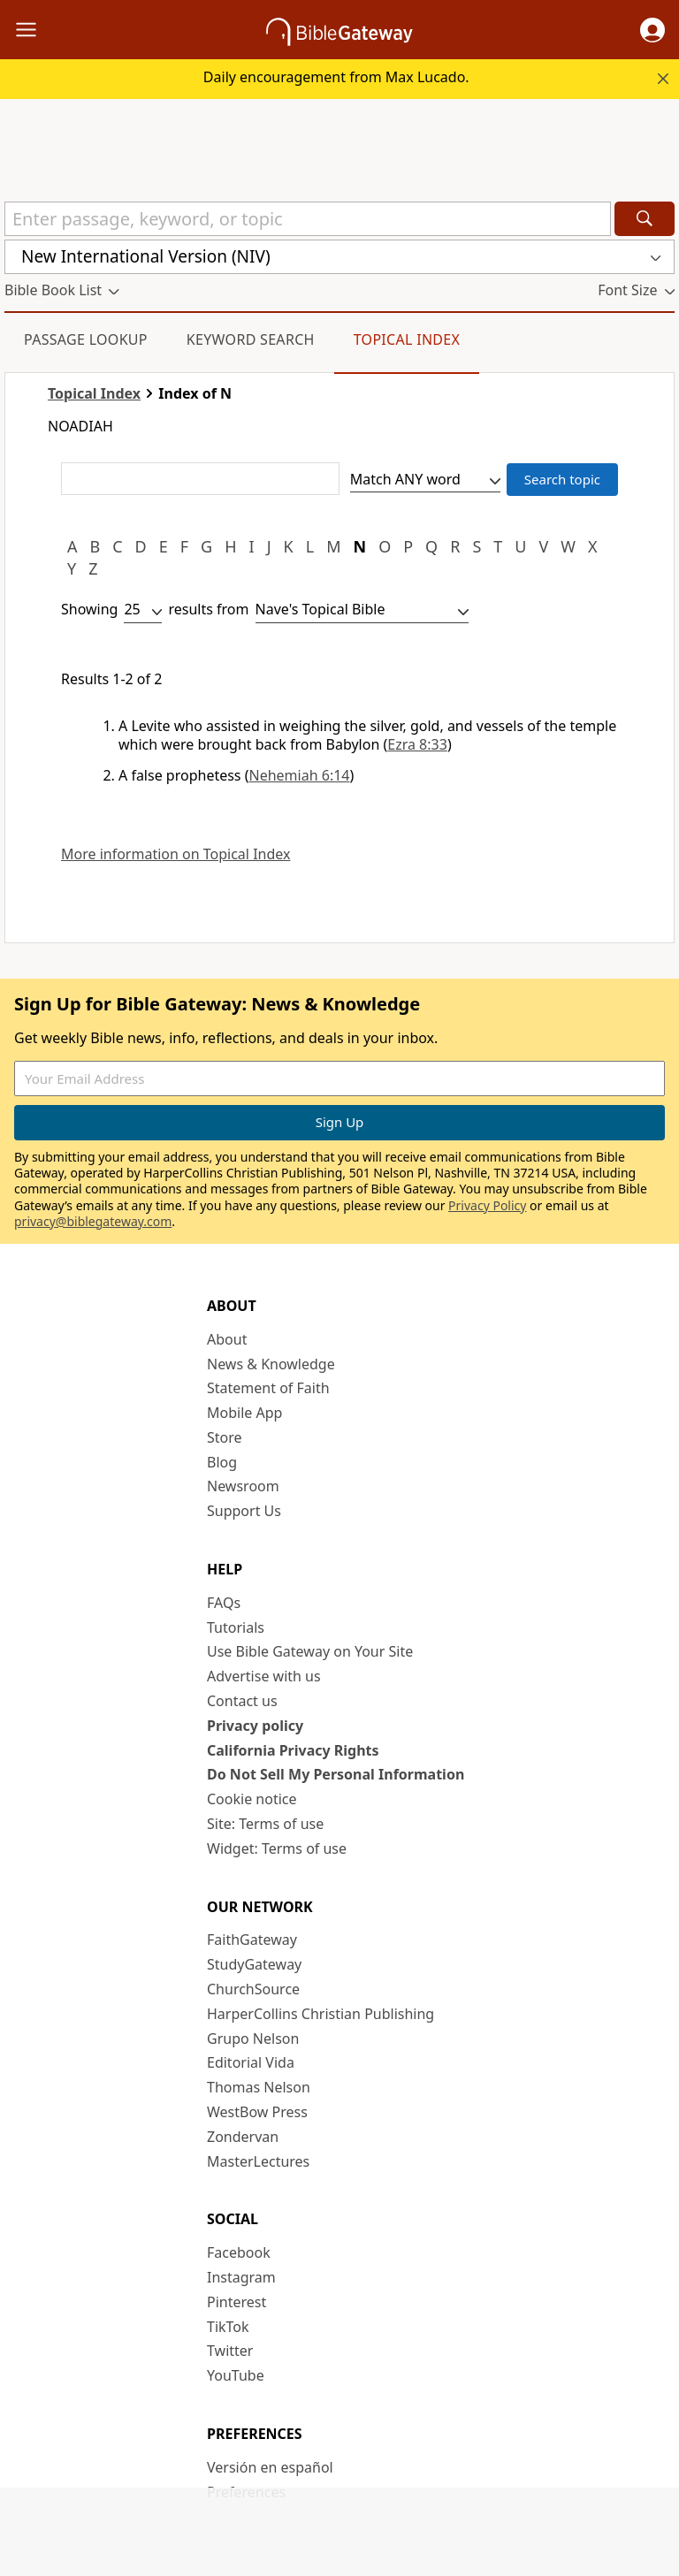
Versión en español (270, 2467)
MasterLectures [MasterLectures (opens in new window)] (258, 2161)
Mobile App (244, 1412)
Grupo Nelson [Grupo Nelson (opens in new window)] (253, 2038)
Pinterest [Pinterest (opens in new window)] (236, 2302)
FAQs (223, 1602)
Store (224, 1437)
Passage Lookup (86, 339)
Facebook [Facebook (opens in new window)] (239, 2252)
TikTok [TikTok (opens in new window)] (228, 2326)
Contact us (242, 1701)
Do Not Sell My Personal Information (335, 1774)
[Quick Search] (307, 219)
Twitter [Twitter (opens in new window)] (230, 2350)
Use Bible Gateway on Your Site (310, 1651)
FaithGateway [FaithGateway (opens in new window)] (252, 1939)
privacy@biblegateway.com (93, 1221)
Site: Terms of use (265, 1823)
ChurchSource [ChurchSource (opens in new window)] (253, 1989)
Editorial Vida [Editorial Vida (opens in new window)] (250, 2062)
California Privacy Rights (293, 1750)
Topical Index (407, 339)
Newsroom (243, 1486)
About (227, 1339)
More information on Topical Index (175, 854)
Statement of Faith (268, 1388)
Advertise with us (264, 1676)
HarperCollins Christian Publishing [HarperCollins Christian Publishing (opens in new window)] (320, 2013)
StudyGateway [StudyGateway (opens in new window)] (254, 1964)
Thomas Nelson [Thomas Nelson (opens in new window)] (258, 2087)
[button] (652, 30)
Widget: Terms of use (277, 1848)
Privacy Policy (487, 1205)
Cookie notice (252, 1799)
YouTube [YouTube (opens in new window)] (235, 2375)
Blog (222, 1462)
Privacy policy (255, 1725)
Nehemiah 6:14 (299, 775)
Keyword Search (251, 339)
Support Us (244, 1510)
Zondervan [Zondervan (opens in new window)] (242, 2136)
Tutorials (235, 1627)
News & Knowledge (271, 1364)
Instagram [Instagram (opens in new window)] (241, 2277)
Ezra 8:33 (417, 744)
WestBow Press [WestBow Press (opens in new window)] (257, 2112)
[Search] (644, 219)
